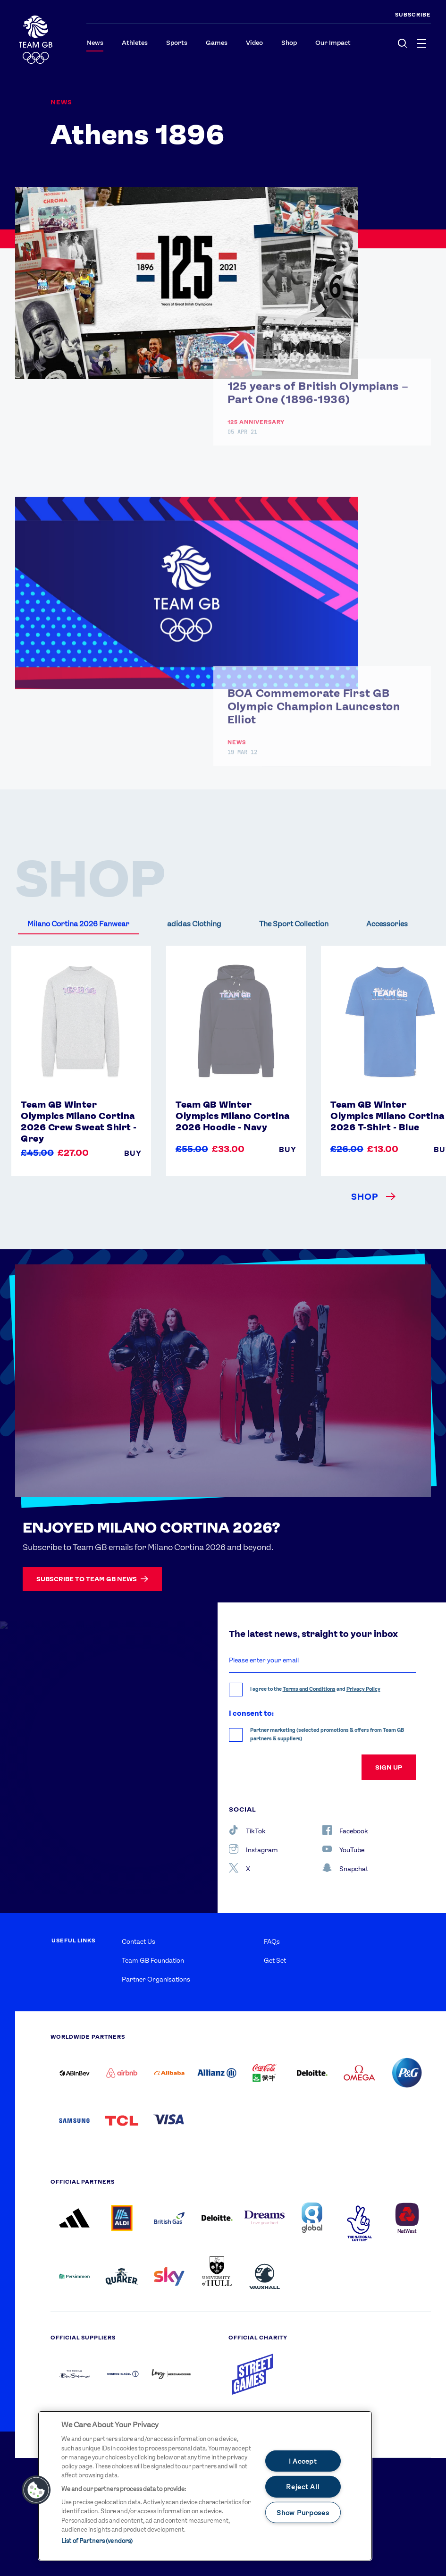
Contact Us (138, 1941)
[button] (36, 2490)
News (94, 42)
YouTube (343, 1849)
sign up (388, 1767)
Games (216, 42)
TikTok (247, 1830)
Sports (176, 42)
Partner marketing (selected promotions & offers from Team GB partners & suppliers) (327, 1734)
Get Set (275, 1960)
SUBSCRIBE (413, 14)
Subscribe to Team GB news (92, 1579)
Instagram (253, 1849)
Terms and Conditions (309, 1689)
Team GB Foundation (153, 1960)
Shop (289, 42)
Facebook (345, 1830)
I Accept (303, 2461)
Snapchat (345, 1868)
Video (254, 42)
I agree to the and (315, 1689)
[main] (205, 2486)
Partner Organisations (156, 1979)
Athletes (135, 42)
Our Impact (333, 42)
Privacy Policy (363, 1689)
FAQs (272, 1941)
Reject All (303, 2487)
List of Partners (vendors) (97, 2540)
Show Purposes (303, 2512)
